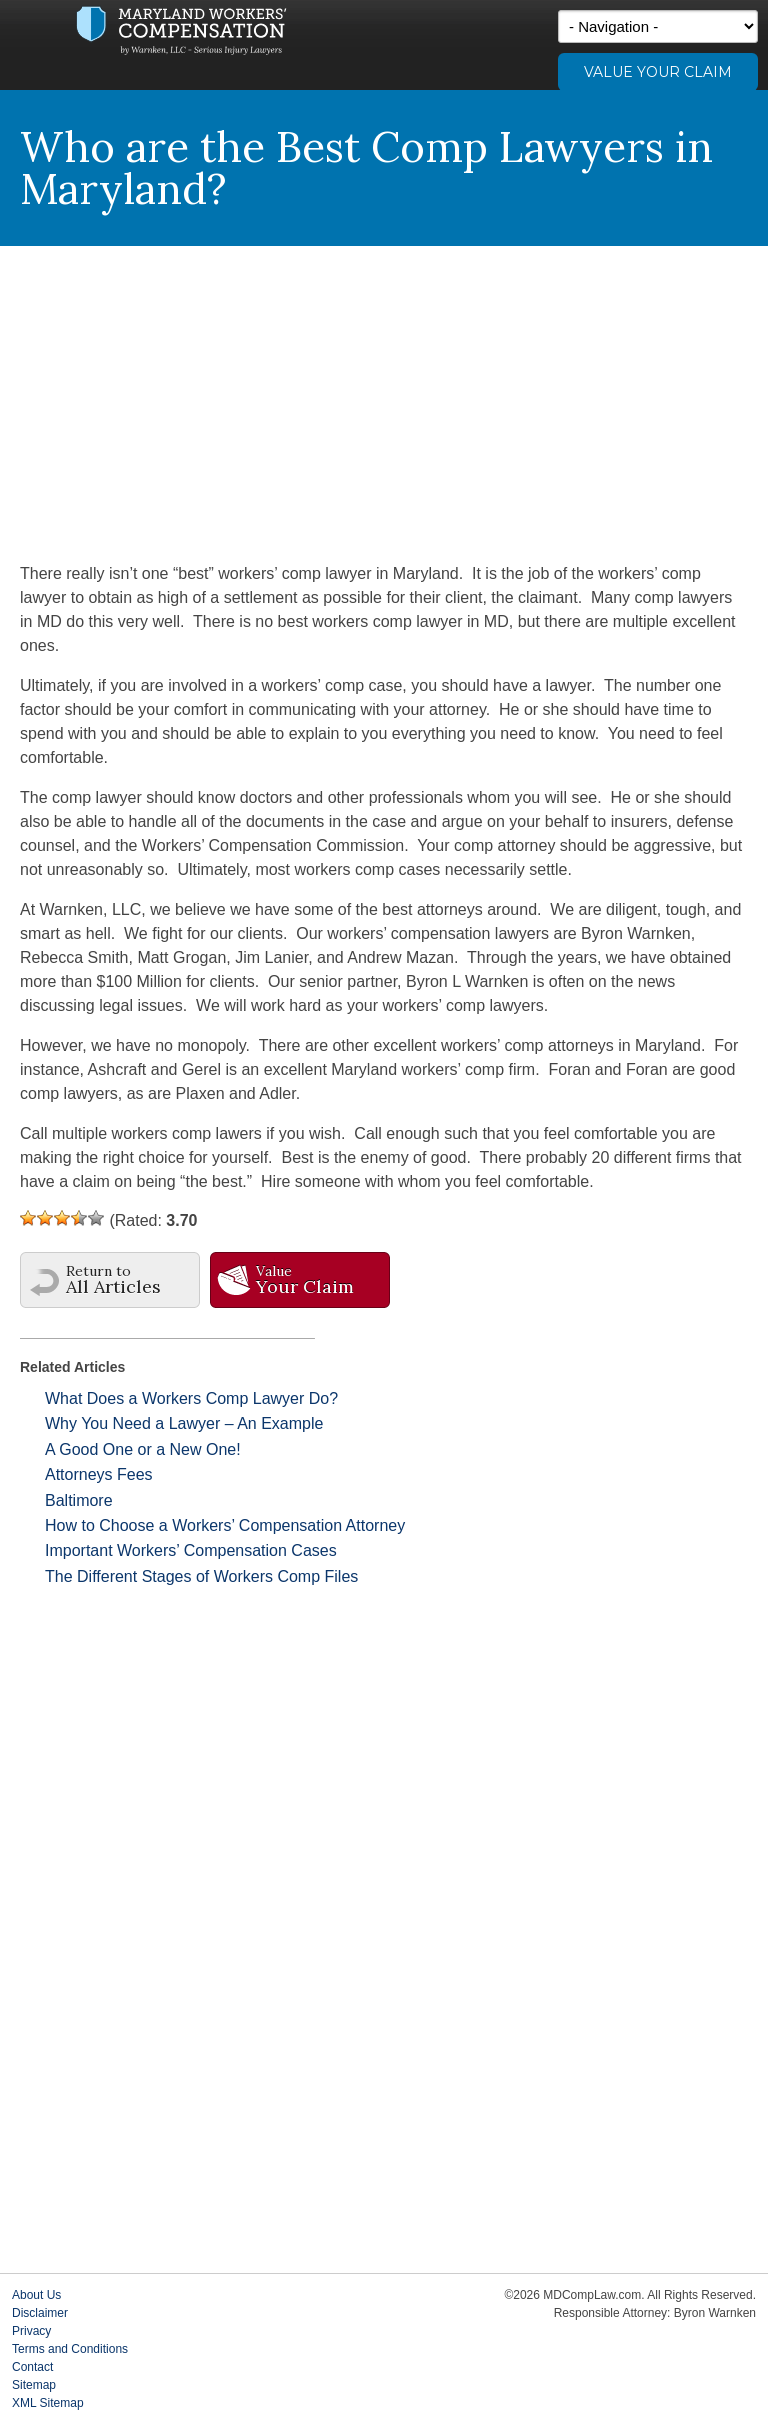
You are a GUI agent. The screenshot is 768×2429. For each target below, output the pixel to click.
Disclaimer (40, 2313)
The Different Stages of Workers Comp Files (201, 1576)
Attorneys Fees (99, 1474)
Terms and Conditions (70, 2349)
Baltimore (79, 1500)
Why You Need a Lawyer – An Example (184, 1423)
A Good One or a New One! (143, 1449)
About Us (36, 2295)
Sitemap (34, 2385)
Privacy (31, 2331)
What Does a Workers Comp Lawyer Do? (191, 1398)
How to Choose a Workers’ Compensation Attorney (225, 1525)
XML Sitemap (48, 2403)
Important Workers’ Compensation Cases (191, 1550)
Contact (32, 2367)
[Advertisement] (384, 396)
